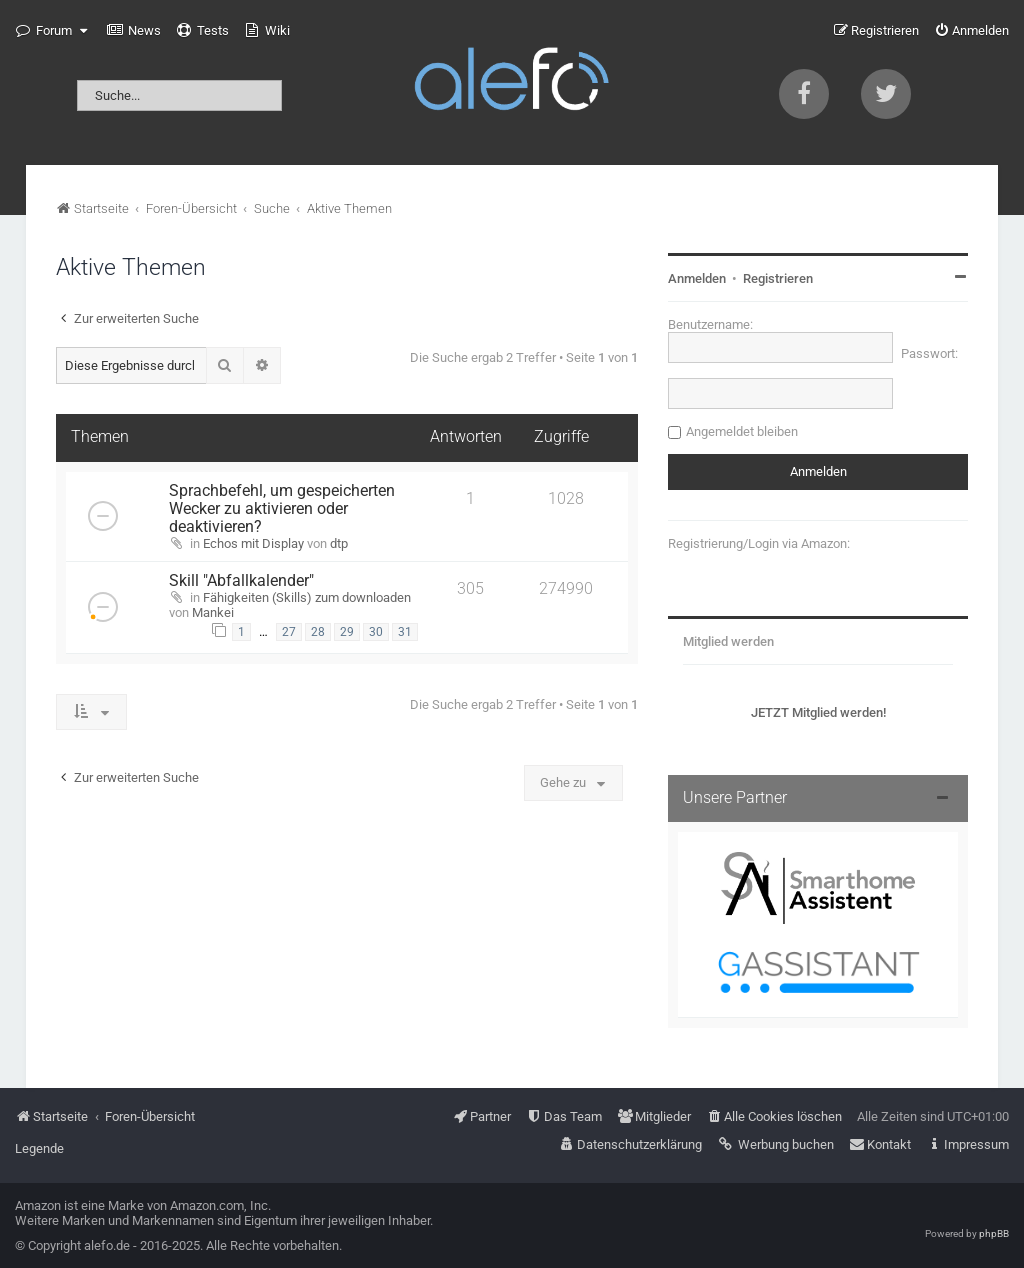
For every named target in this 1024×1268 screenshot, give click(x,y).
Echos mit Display (253, 543)
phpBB (994, 1233)
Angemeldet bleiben (742, 431)
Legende (39, 1148)
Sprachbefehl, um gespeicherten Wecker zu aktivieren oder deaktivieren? (282, 509)
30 (376, 632)
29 (347, 632)
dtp (339, 543)
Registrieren (778, 278)
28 (318, 632)
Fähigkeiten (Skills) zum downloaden (307, 597)
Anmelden (697, 278)
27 (289, 632)
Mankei (213, 612)
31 (405, 632)
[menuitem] (134, 31)
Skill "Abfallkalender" (241, 581)
